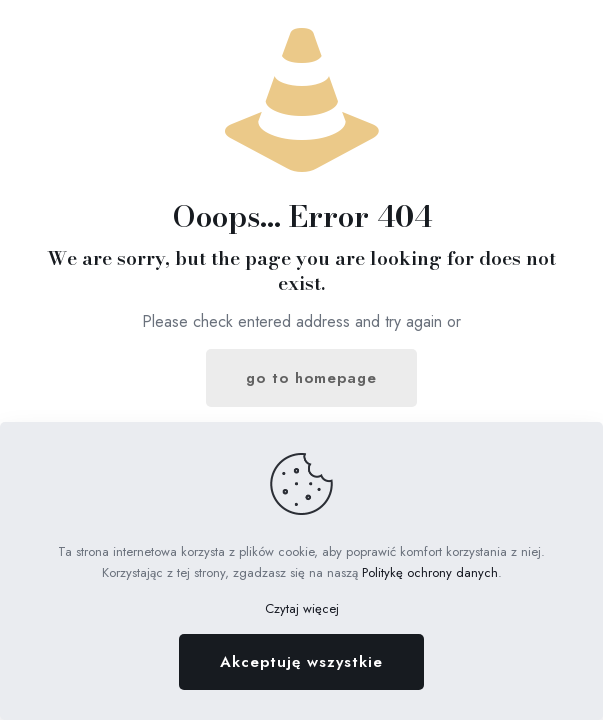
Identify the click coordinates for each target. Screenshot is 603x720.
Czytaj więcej (302, 608)
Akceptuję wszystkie (301, 662)
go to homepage (311, 378)
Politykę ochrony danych (430, 572)
